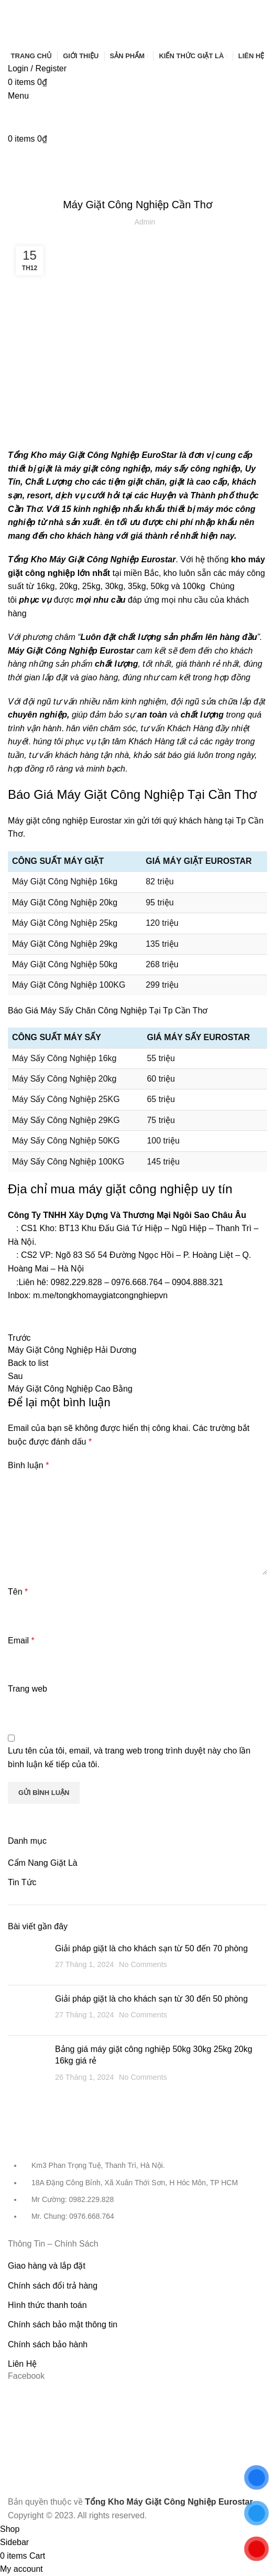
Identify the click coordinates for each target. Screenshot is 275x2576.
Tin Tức (137, 179)
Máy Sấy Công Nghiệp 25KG (66, 1099)
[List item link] (137, 2196)
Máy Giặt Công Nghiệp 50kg (64, 964)
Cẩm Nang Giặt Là (43, 1862)
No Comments (143, 1964)
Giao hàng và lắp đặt (46, 2265)
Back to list (28, 1363)
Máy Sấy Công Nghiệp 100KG (68, 1161)
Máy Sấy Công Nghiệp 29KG (66, 1120)
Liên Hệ (22, 2363)
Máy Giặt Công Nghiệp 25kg (64, 922)
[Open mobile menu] (18, 95)
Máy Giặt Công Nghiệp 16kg (64, 881)
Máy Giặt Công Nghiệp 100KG (68, 984)
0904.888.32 (195, 1282)
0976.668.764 (137, 1282)
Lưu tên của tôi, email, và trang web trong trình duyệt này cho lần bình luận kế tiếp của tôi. (129, 1757)
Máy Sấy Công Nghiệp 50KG (66, 1140)
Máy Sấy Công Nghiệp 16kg (64, 1058)
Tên (18, 1591)
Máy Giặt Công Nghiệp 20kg (64, 902)
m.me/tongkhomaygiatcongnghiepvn (100, 1295)
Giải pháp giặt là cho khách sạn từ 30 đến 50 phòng (151, 1998)
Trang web (27, 1688)
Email (21, 1640)
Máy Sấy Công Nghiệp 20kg (64, 1078)
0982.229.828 (76, 1282)
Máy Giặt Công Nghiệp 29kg (64, 943)
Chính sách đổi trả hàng (52, 2285)
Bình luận (28, 1465)
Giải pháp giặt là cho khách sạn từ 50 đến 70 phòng (151, 1948)
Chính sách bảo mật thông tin (62, 2324)
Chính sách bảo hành (47, 2344)
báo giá (181, 755)
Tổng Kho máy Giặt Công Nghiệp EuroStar (92, 455)
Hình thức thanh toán (47, 2305)
